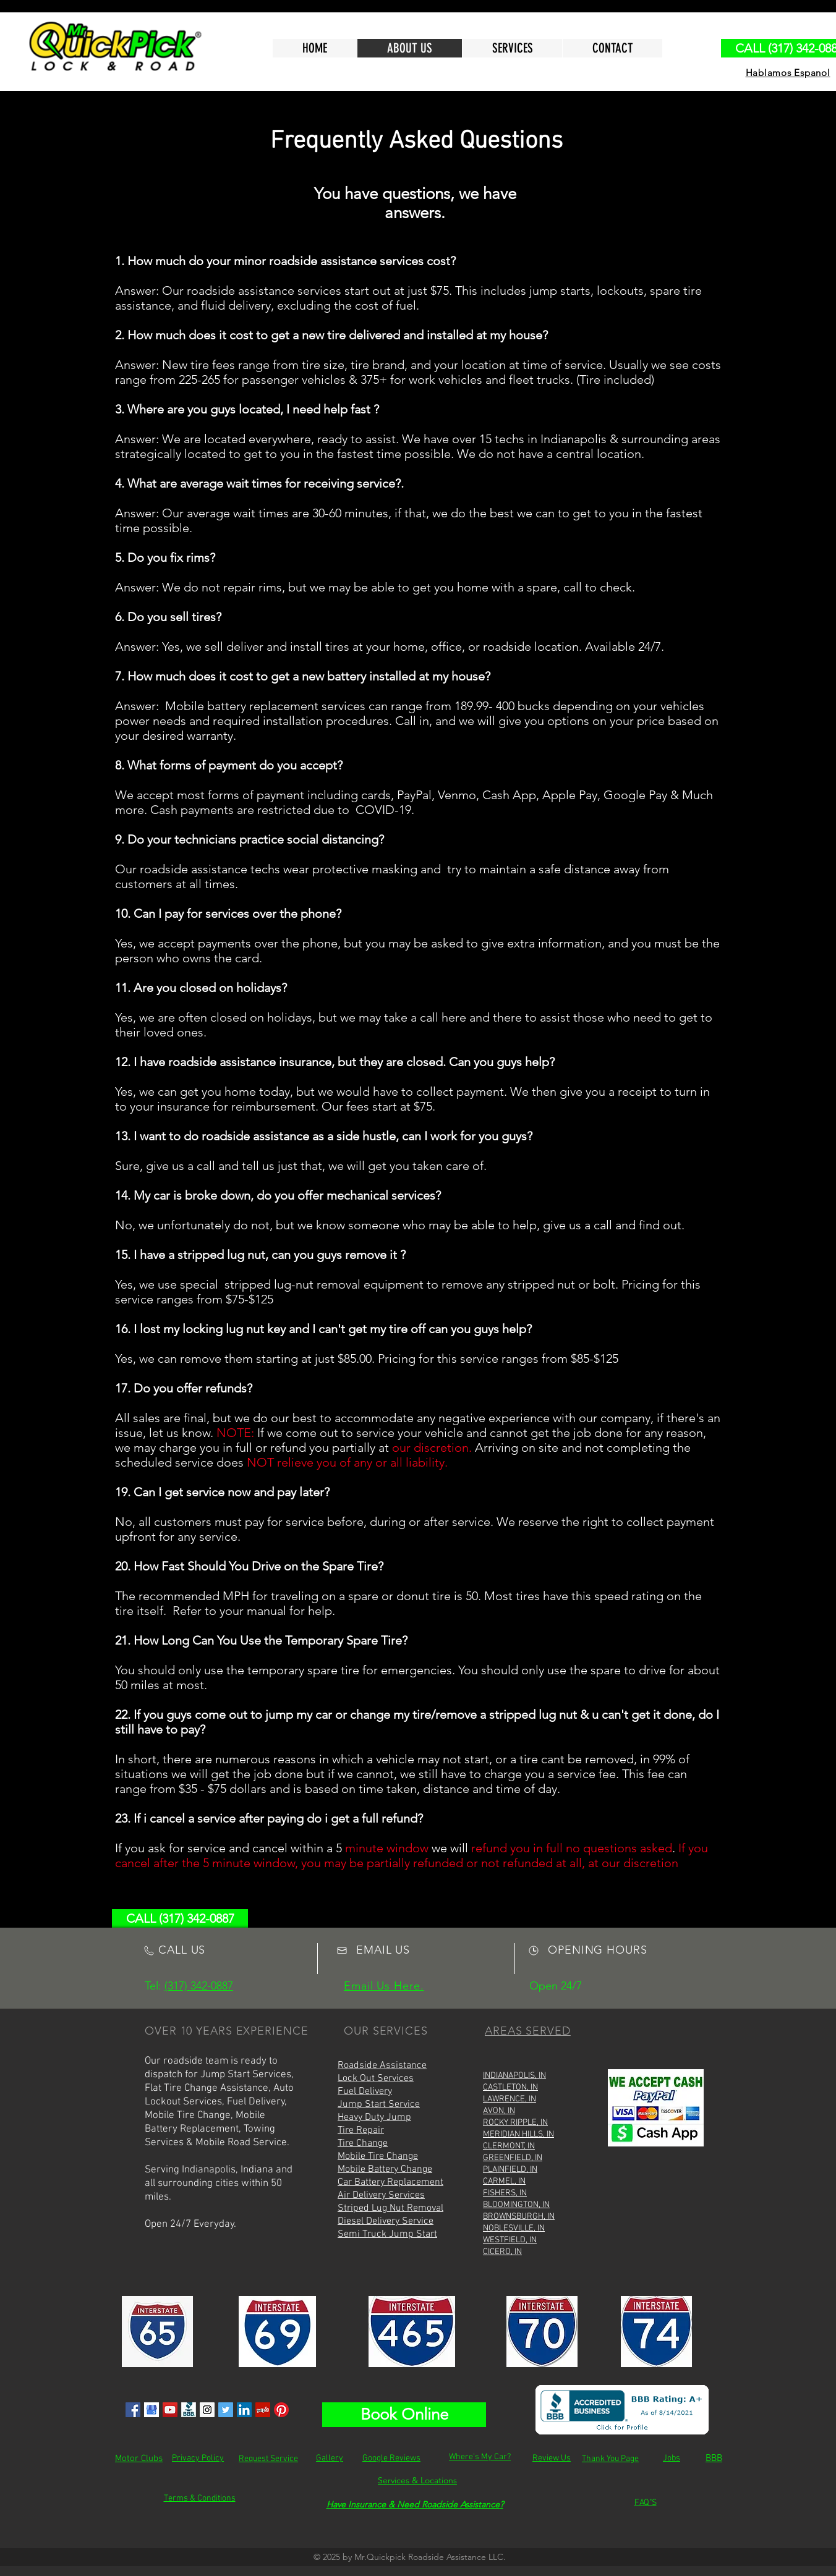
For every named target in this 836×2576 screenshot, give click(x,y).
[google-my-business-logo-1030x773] (151, 2409)
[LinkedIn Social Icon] (244, 2409)
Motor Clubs (139, 2458)
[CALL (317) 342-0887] (180, 1918)
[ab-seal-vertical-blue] (188, 2409)
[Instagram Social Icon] (207, 2409)
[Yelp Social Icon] (262, 2409)
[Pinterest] (281, 2409)
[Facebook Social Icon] (133, 2409)
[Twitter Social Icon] (225, 2409)
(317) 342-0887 (198, 1986)
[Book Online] (404, 2414)
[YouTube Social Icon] (170, 2409)
